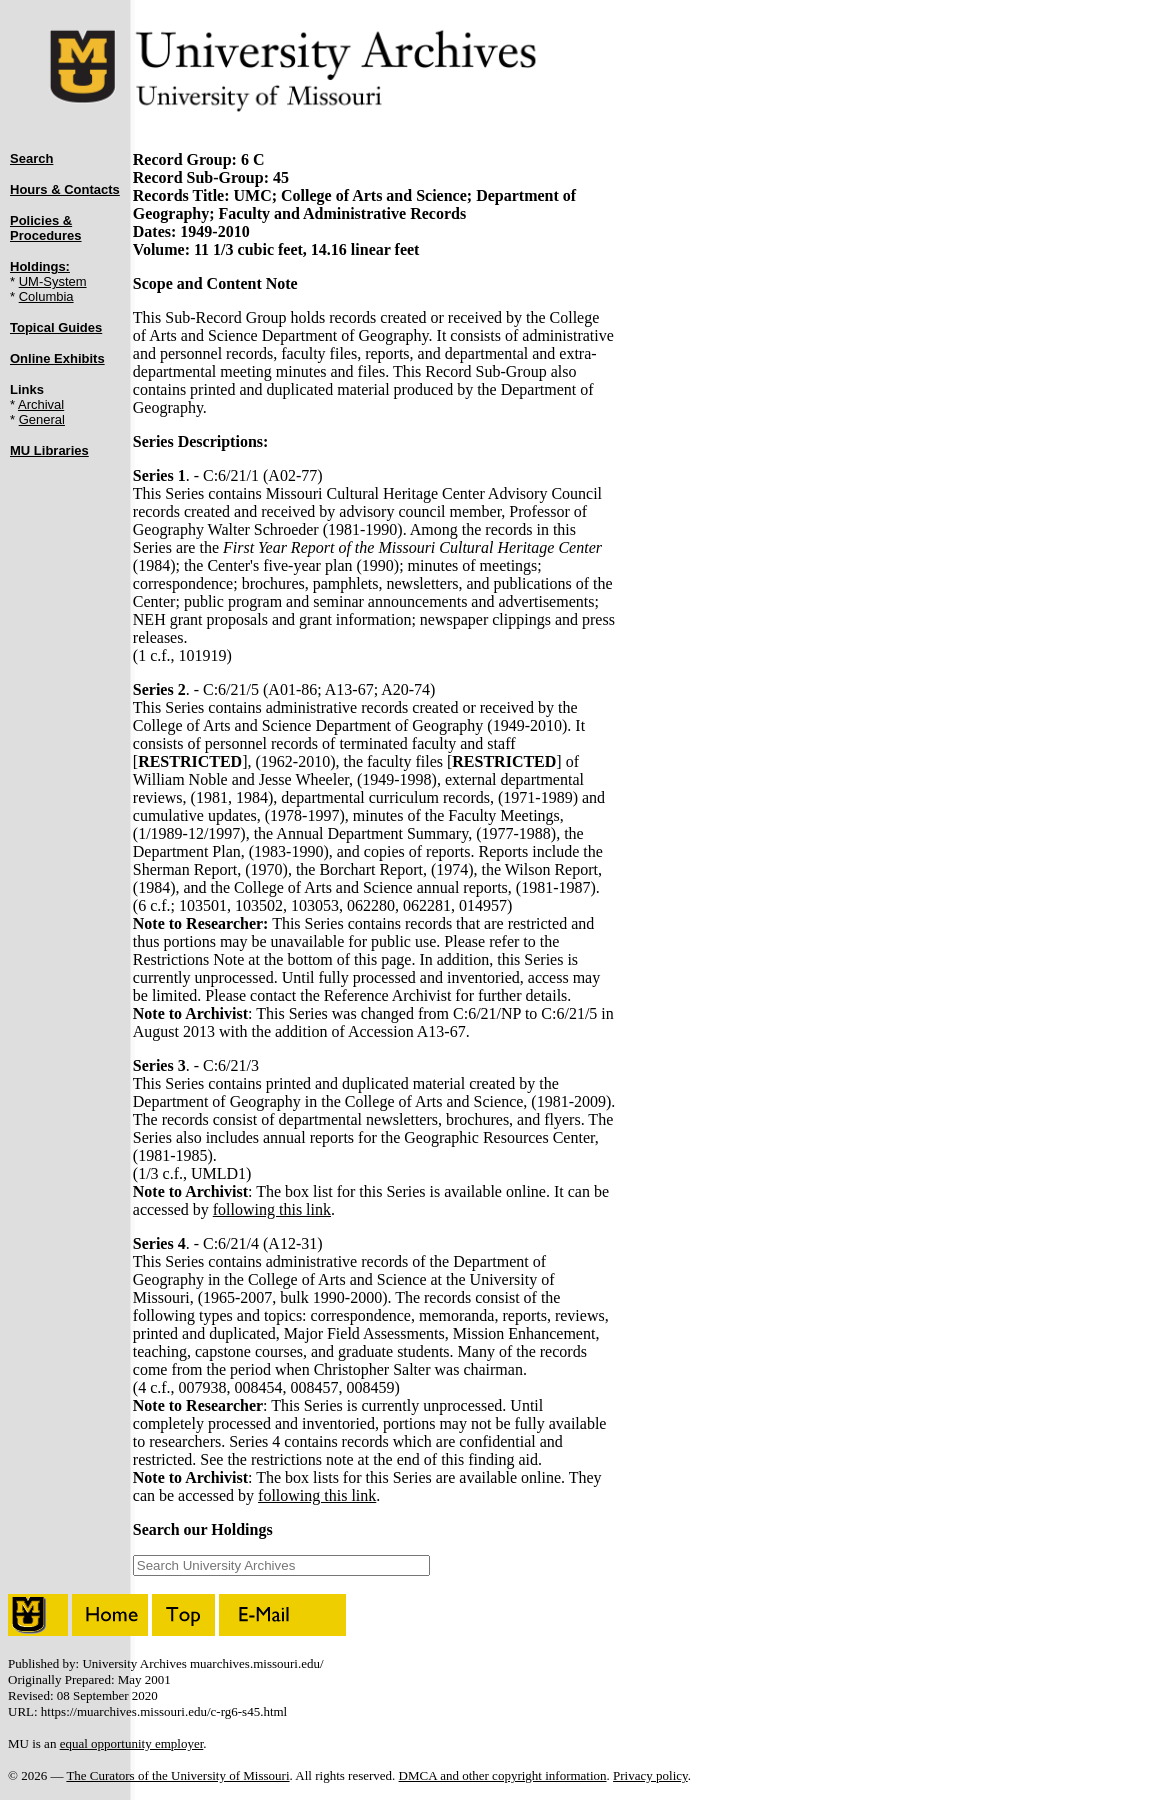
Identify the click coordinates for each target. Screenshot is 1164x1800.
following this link (272, 1209)
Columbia (46, 296)
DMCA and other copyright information (503, 1775)
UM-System (53, 281)
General (42, 419)
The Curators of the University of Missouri (177, 1775)
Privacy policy (650, 1775)
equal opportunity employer (132, 1743)
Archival (41, 404)
